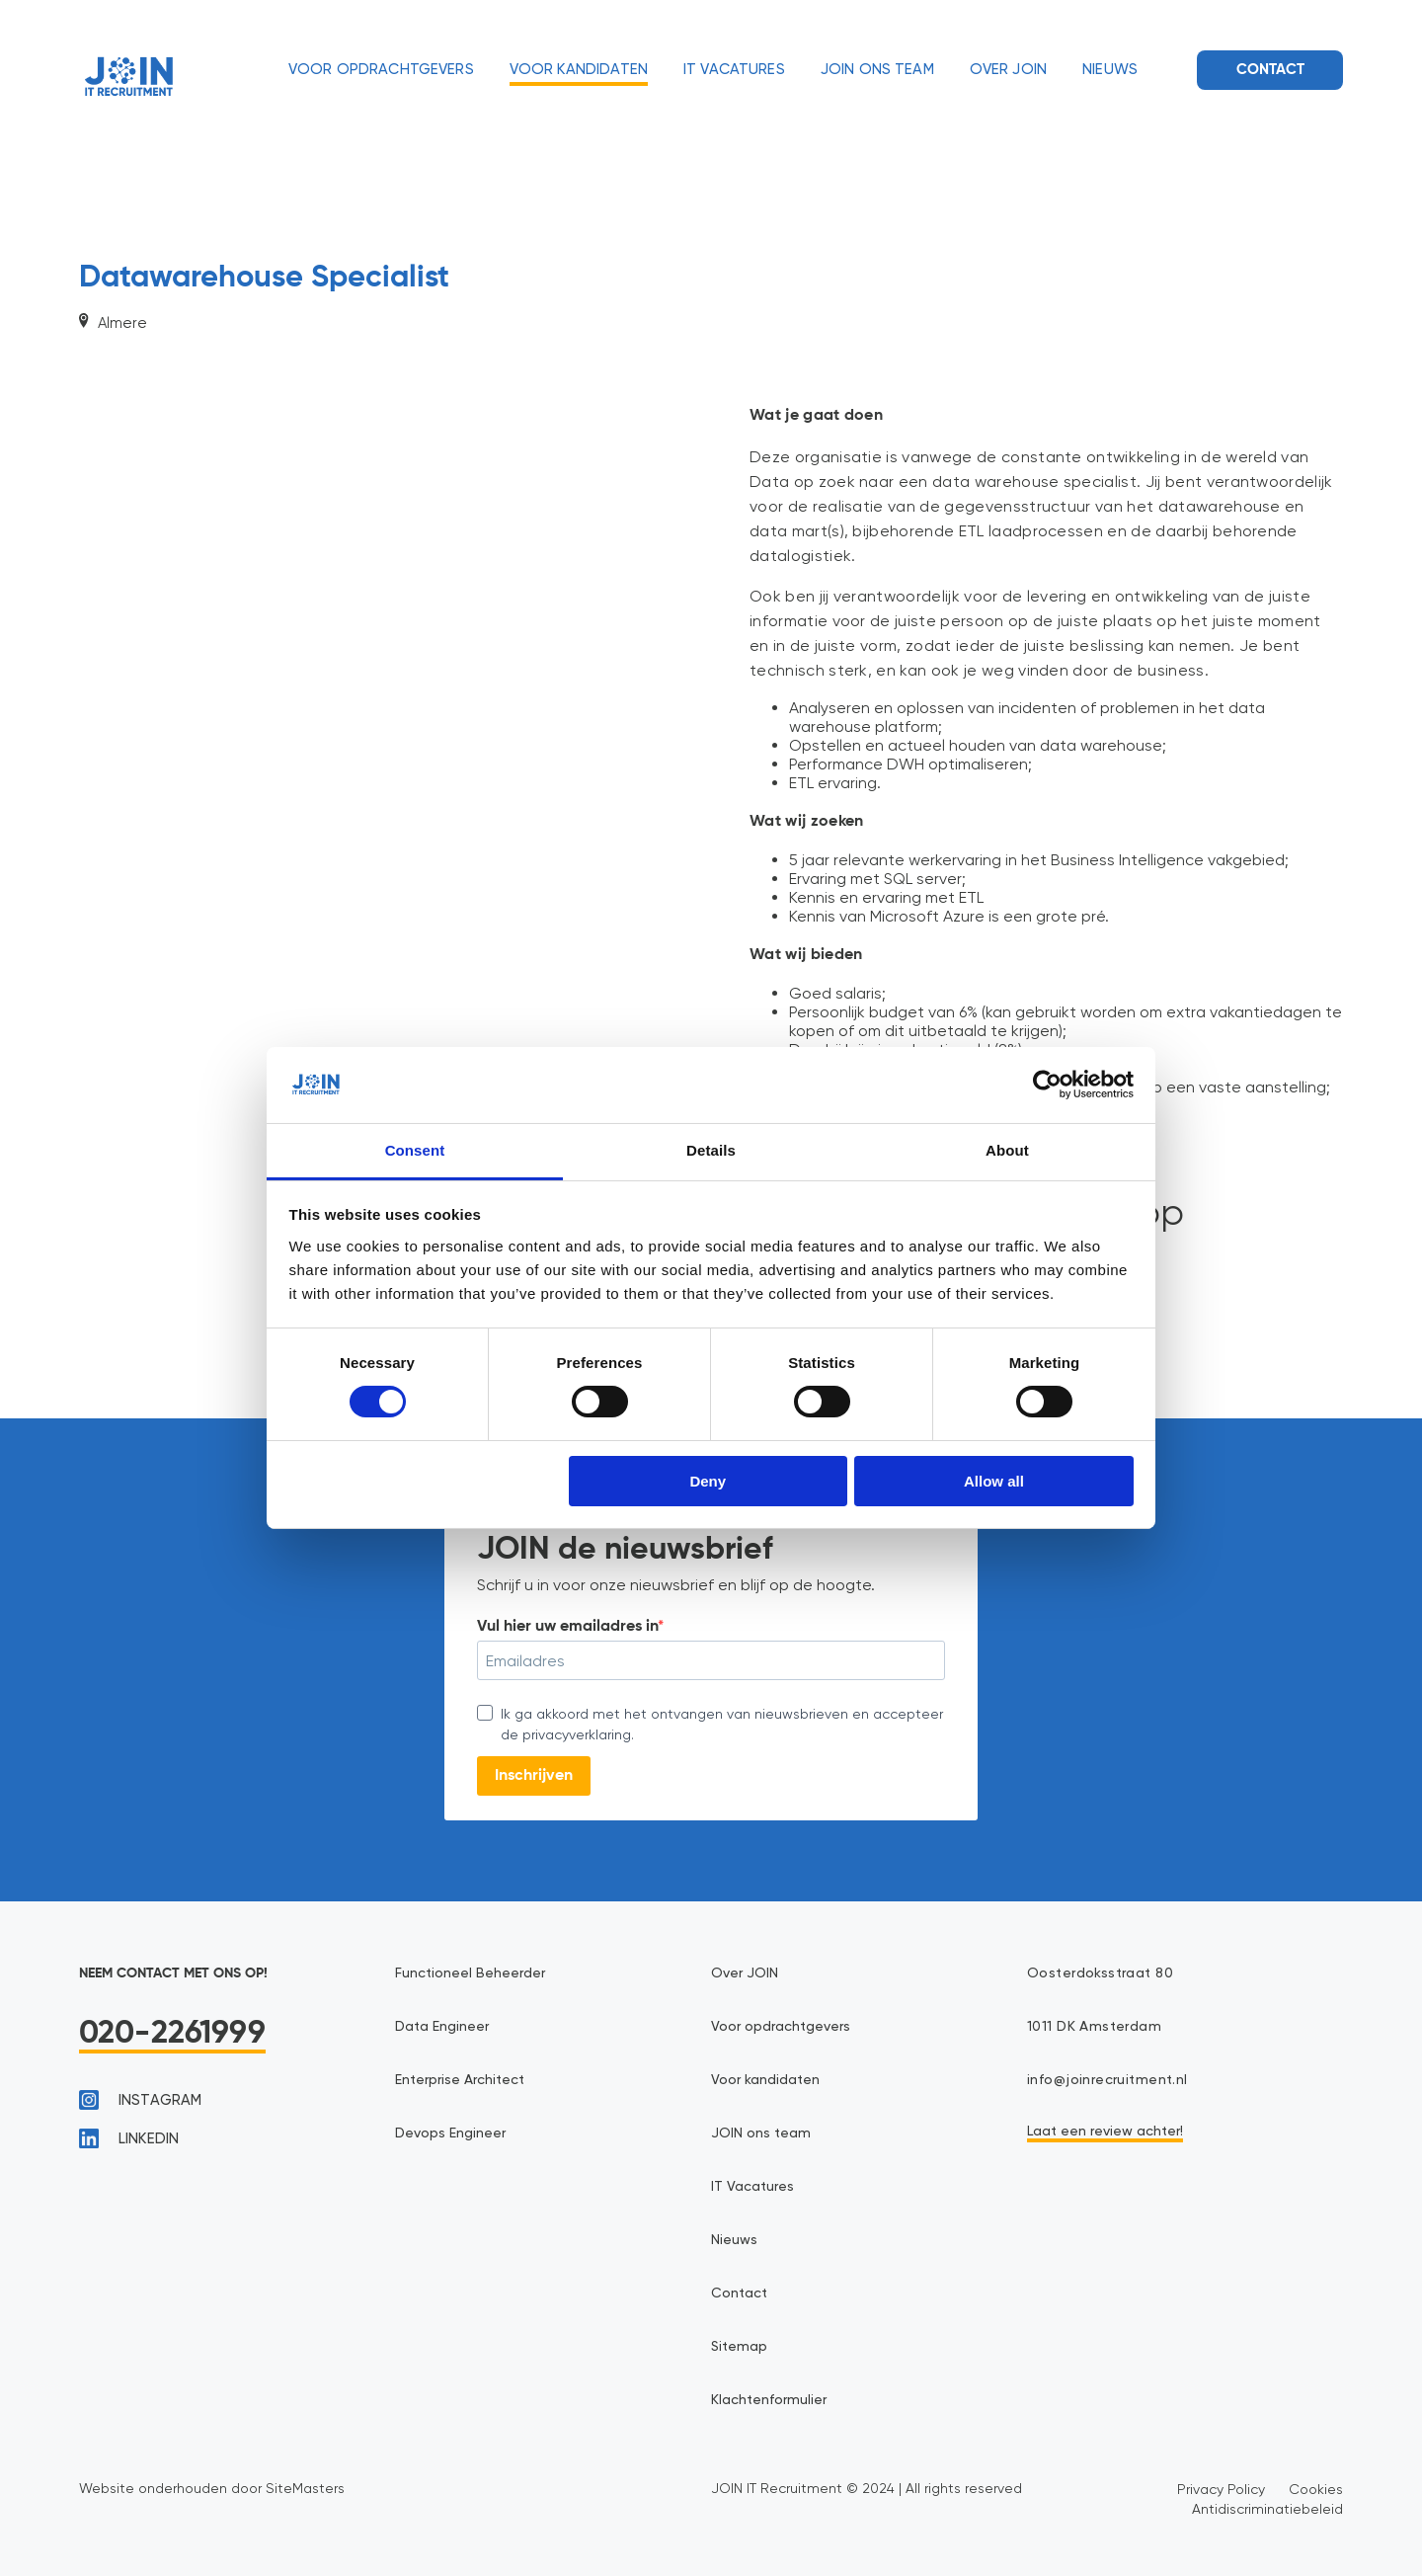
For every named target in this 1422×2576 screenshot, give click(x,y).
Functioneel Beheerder (470, 1973)
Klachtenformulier (769, 2400)
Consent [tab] (415, 1150)
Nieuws (1110, 69)
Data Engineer (442, 2027)
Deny (707, 1481)
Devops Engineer (450, 2133)
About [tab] (1007, 1150)
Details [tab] (711, 1150)
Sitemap (739, 2347)
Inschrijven (534, 1776)
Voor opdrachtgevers (381, 69)
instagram (140, 2100)
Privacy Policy (1221, 2489)
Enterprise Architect (459, 2080)
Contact (1270, 69)
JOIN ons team (877, 69)
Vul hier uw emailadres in (567, 1627)
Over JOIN (1008, 69)
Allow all (994, 1481)
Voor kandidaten (579, 69)
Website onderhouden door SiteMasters (212, 2488)
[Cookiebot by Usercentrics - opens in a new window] (1047, 1084)
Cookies (1316, 2489)
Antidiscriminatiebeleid (1267, 2509)
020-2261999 (172, 2034)
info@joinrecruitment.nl (1107, 2080)
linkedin (129, 2138)
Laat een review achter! (1105, 2131)
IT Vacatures (734, 69)
